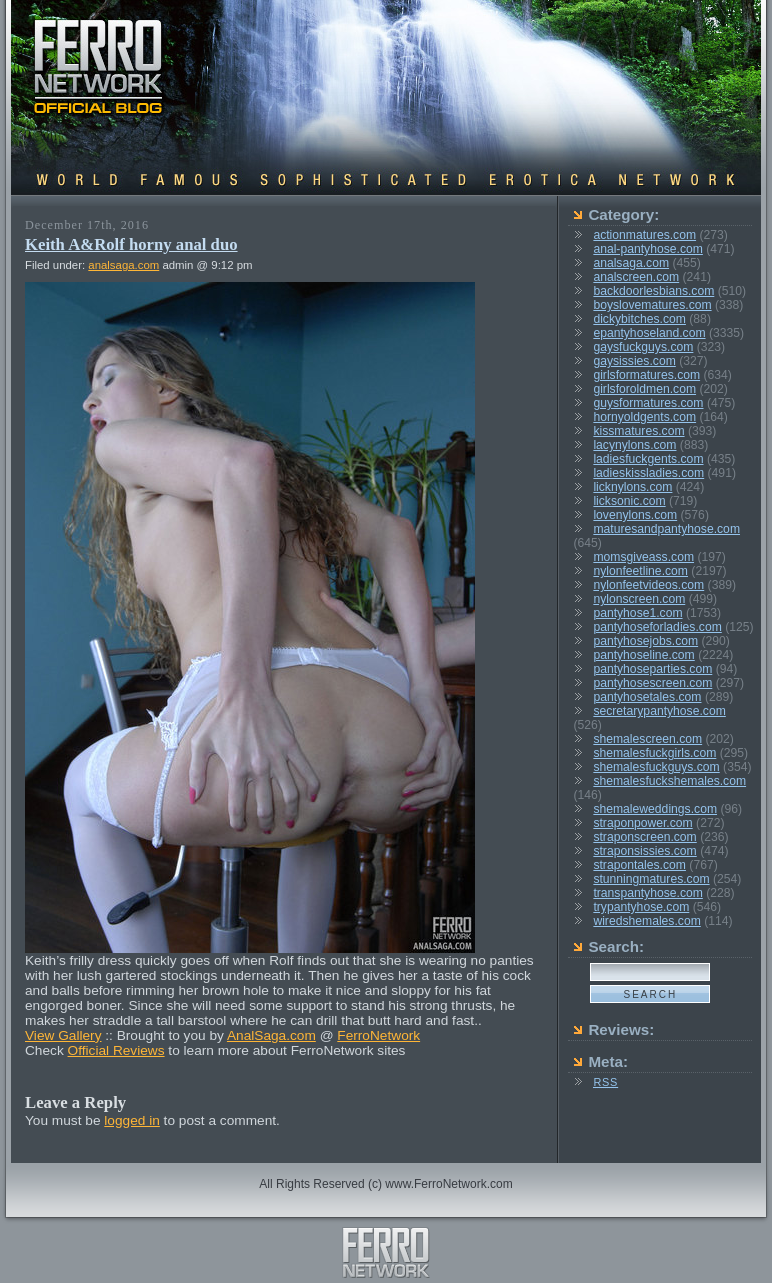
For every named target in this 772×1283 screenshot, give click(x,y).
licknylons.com (632, 487)
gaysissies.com (634, 361)
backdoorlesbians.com (653, 291)
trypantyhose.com (641, 907)
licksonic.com (629, 501)
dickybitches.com (639, 319)
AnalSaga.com (271, 1035)
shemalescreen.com (647, 739)
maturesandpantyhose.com (666, 529)
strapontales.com (639, 865)
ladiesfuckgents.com (648, 459)
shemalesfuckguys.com (656, 767)
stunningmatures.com (651, 879)
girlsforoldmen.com (644, 389)
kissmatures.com (638, 431)
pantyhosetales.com (647, 697)
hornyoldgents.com (644, 417)
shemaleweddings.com (655, 809)
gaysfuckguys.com (643, 347)
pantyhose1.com (637, 613)
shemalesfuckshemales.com (669, 781)
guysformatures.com (648, 403)
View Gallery (63, 1035)
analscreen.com (636, 277)
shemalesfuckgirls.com (654, 753)
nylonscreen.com (639, 599)
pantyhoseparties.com (652, 669)
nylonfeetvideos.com (648, 585)
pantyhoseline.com (643, 655)
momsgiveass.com (643, 557)
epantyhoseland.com (649, 333)
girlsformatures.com (646, 375)
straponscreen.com (644, 837)
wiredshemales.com (646, 921)
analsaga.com (123, 265)
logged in (132, 1120)
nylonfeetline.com (640, 571)
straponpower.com (642, 823)
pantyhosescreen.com (652, 683)
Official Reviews (116, 1050)
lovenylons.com (635, 515)
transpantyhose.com (647, 893)
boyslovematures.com (652, 305)
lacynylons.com (634, 445)
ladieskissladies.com (648, 473)
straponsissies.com (644, 851)
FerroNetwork (378, 1035)
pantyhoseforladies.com (657, 627)
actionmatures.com (644, 235)
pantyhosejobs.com (645, 641)
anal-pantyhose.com (647, 249)
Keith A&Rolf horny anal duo (131, 244)
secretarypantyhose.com (659, 711)
